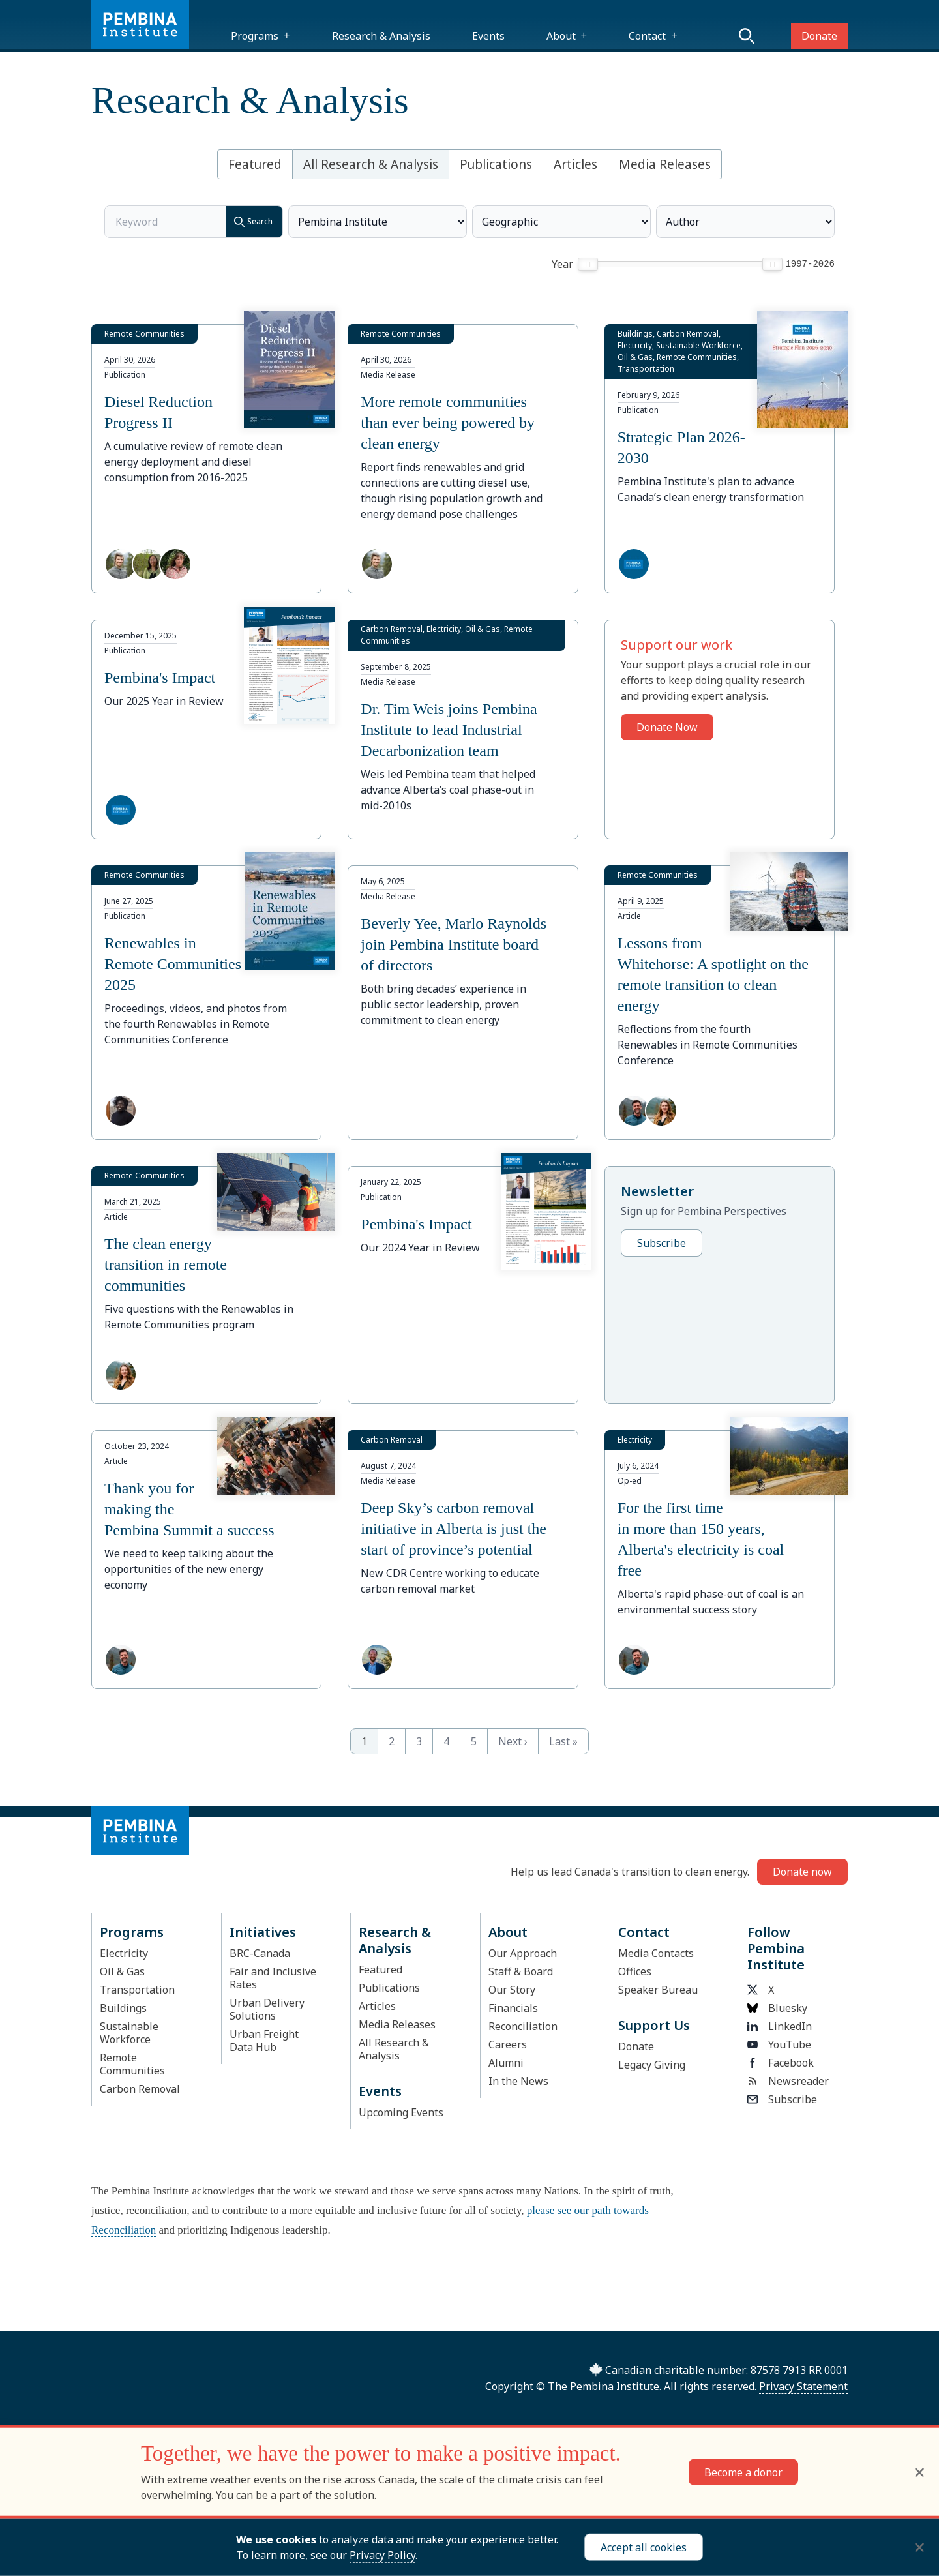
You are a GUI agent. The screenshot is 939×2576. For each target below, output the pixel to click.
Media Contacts (656, 1953)
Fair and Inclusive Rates (273, 1978)
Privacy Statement (803, 2386)
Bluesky (777, 2007)
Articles (575, 164)
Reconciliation (523, 2026)
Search (249, 221)
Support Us (654, 2025)
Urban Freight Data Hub (264, 2040)
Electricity (124, 1953)
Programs (254, 36)
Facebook (780, 2062)
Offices (634, 1971)
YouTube (779, 2044)
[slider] (588, 264)
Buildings (123, 2008)
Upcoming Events (401, 2112)
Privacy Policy (382, 2555)
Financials (513, 2008)
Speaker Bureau (658, 1990)
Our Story (511, 1990)
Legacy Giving (651, 2065)
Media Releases (665, 164)
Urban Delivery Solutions (267, 2009)
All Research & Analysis (370, 164)
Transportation (137, 1990)
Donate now (802, 1872)
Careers (507, 2044)
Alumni (506, 2063)
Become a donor (743, 2471)
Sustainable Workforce (129, 2032)
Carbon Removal (140, 2089)
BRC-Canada (260, 1953)
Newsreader (788, 2081)
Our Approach (522, 1953)
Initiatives (263, 1932)
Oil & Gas (122, 1971)
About (561, 36)
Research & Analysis (381, 36)
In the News (518, 2081)
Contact (647, 36)
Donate (819, 36)
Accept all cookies (644, 2547)
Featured (255, 164)
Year (562, 264)
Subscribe (661, 1243)
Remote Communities (132, 2064)
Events (488, 36)
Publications (496, 164)
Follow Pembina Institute (776, 1948)
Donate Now (667, 727)
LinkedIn (779, 2026)
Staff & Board (520, 1971)
